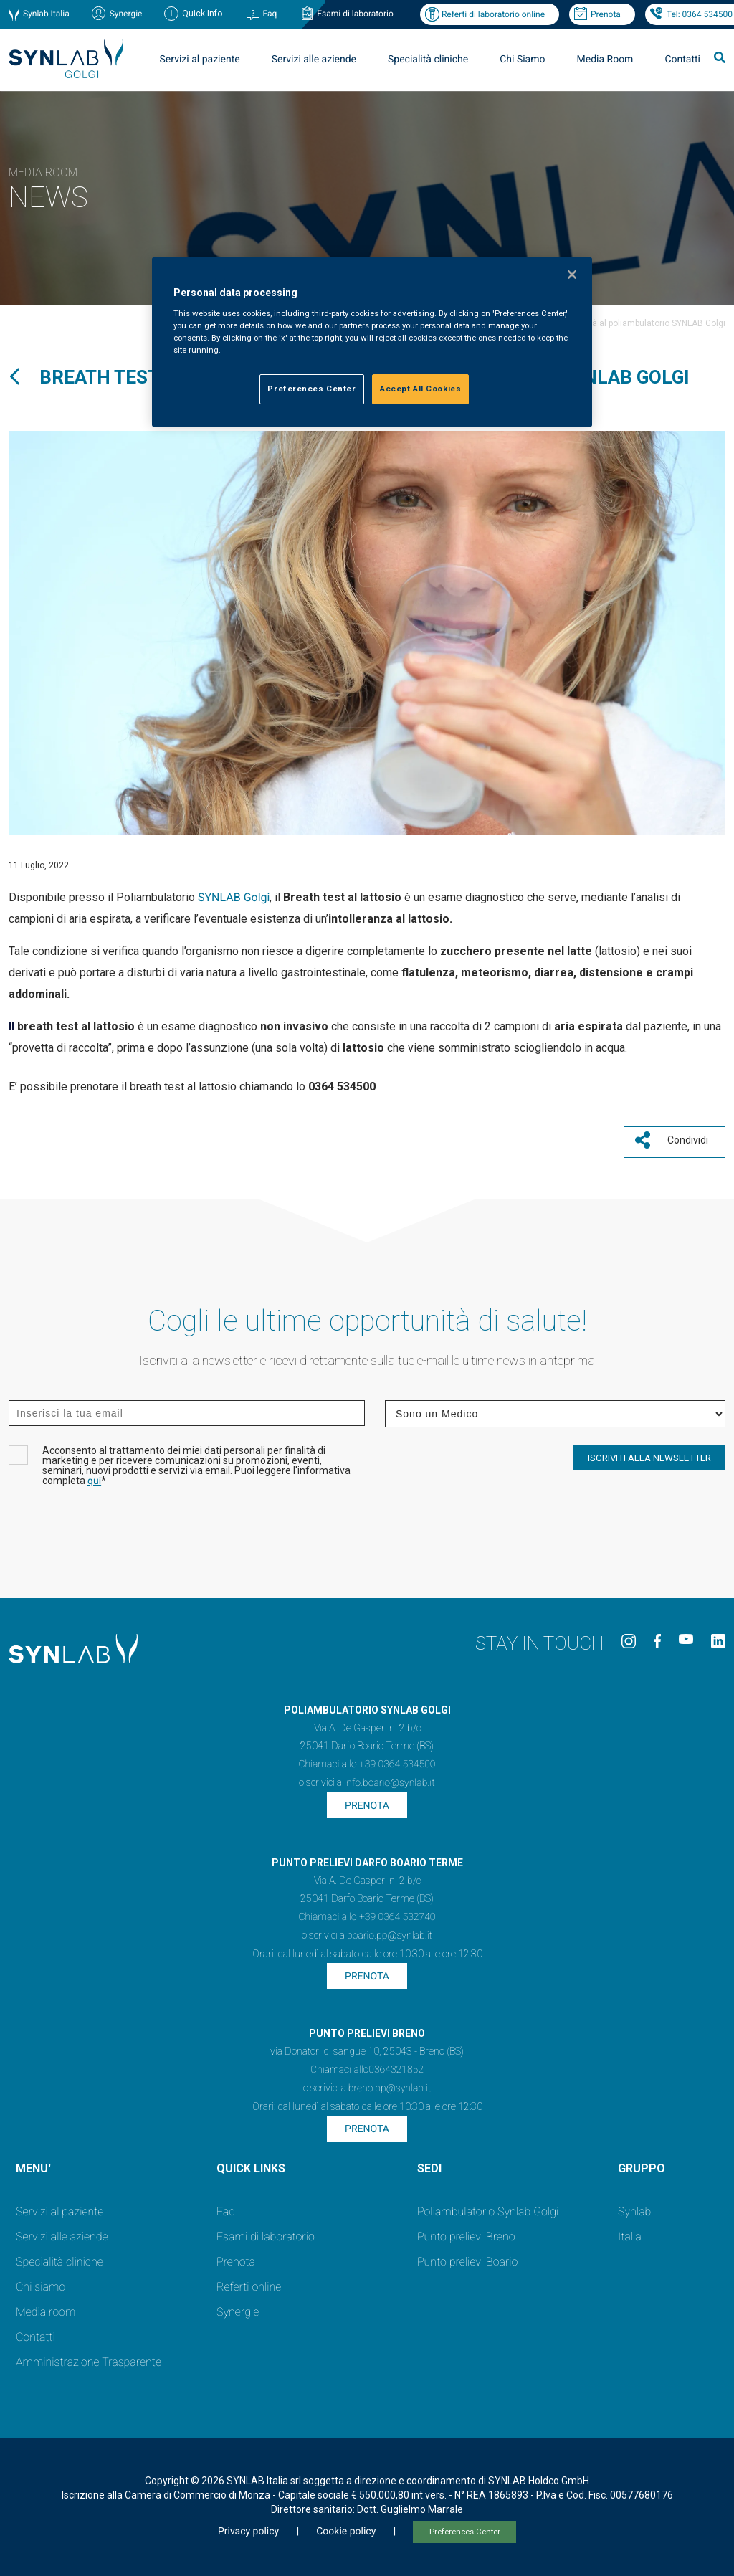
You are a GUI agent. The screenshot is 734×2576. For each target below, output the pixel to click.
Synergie (126, 14)
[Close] (572, 274)
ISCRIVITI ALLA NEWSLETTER (649, 1453)
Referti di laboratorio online (493, 14)
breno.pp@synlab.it (390, 2082)
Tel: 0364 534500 (700, 14)
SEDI (429, 2162)
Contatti (682, 59)
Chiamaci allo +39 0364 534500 (366, 1758)
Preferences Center (464, 2526)
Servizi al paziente (200, 59)
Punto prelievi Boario (467, 2256)
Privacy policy (248, 2526)
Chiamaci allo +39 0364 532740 (366, 1911)
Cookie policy (346, 2526)
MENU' (33, 2162)
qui (94, 1476)
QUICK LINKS (250, 2162)
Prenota (606, 14)
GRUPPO (641, 2162)
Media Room (604, 59)
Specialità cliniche (428, 59)
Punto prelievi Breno (466, 2231)
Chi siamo (40, 2281)
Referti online (248, 2281)
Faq (269, 14)
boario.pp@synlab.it (389, 1930)
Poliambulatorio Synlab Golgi (487, 2206)
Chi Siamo (522, 59)
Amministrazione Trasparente (88, 2356)
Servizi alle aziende (314, 59)
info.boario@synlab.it (389, 1777)
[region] (372, 342)
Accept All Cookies (420, 389)
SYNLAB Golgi (234, 897)
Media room (45, 2306)
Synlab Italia (46, 14)
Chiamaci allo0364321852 (367, 2064)
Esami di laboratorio (355, 14)
